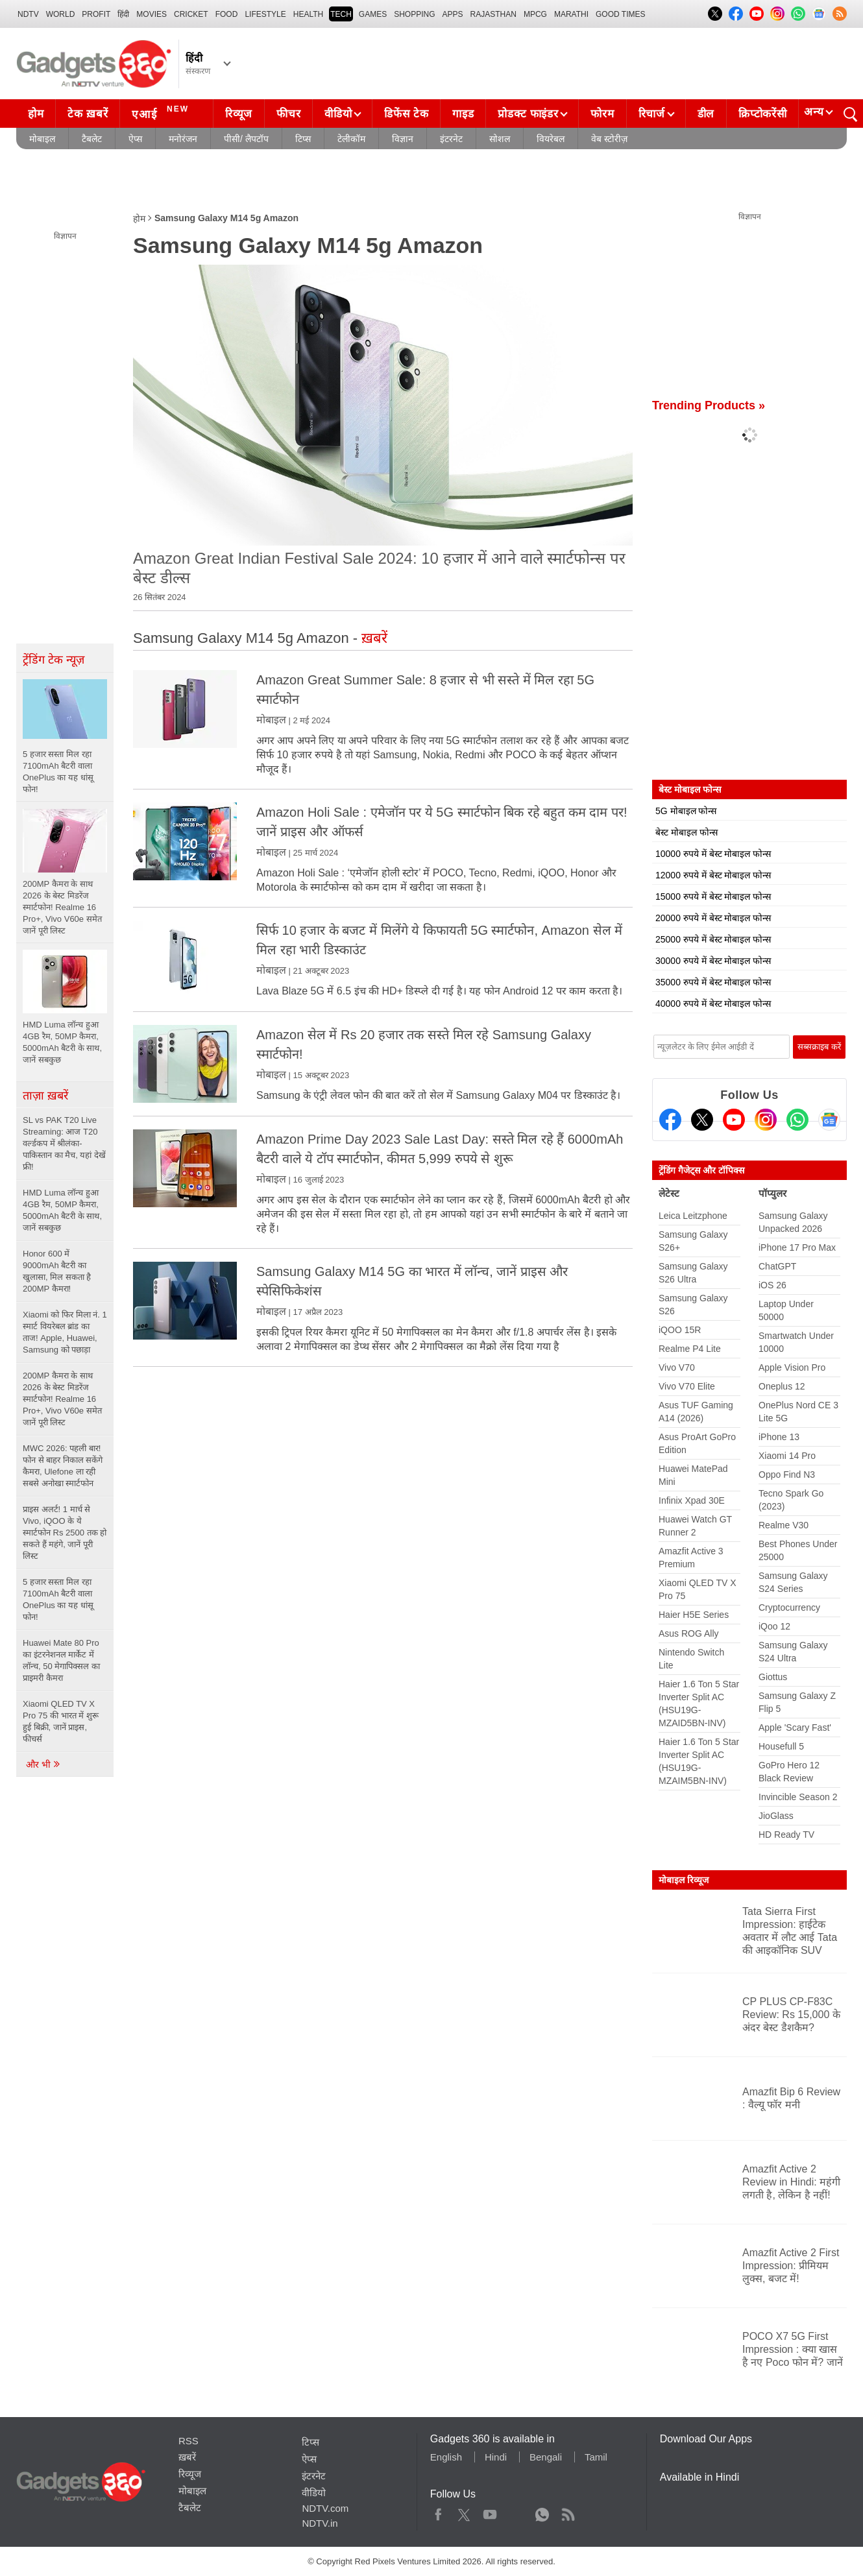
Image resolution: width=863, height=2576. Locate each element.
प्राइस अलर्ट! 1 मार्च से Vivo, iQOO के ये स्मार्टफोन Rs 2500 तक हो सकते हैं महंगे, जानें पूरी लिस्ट (64, 1532)
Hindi (496, 2456)
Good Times (620, 14)
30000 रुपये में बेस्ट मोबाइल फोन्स (713, 961)
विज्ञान (402, 139)
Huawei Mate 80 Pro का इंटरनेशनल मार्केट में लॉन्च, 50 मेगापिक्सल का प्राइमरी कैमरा (61, 1660)
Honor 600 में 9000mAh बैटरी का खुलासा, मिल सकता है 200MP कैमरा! (57, 1271)
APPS (453, 14)
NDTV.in (319, 2523)
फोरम (602, 114)
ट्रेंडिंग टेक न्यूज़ (53, 659)
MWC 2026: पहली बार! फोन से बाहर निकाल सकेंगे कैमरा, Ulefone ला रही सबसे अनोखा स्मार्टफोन (63, 1465)
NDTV (28, 14)
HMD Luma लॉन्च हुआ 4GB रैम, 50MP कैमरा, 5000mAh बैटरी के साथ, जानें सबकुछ (62, 1210)
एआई (162, 112)
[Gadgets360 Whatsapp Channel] (797, 1120)
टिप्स (303, 139)
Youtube (490, 2512)
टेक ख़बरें (87, 114)
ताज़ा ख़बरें (45, 1095)
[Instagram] (766, 1120)
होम (35, 114)
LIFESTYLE (265, 14)
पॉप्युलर (772, 1193)
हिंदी (123, 14)
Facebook (438, 2512)
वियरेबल (551, 139)
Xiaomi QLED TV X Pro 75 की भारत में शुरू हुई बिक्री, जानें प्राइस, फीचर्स (61, 1721)
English (446, 2456)
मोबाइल (42, 139)
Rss (568, 2512)
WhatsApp (542, 2512)
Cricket (191, 14)
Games (373, 14)
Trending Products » (708, 405)
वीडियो (338, 114)
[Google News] (829, 1120)
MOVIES (151, 14)
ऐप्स (135, 139)
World (60, 14)
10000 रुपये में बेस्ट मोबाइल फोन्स (713, 854)
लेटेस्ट (669, 1193)
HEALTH (308, 14)
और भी (43, 1764)
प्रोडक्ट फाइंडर (528, 114)
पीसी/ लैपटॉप (246, 139)
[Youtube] (734, 1120)
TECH (341, 14)
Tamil (596, 2456)
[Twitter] (702, 1120)
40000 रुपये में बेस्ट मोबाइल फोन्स (713, 1003)
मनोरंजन (183, 139)
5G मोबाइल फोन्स (685, 811)
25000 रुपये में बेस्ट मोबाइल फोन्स (713, 939)
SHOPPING (414, 14)
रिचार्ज (651, 114)
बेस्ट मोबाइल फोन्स (686, 832)
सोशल (499, 139)
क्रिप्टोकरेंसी (762, 114)
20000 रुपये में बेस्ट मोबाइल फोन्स (713, 918)
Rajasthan (493, 14)
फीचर (288, 114)
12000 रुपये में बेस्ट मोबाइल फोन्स (713, 875)
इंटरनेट (451, 139)
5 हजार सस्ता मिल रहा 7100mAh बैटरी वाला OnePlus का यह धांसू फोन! (58, 1599)
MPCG (535, 14)
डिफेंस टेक (406, 114)
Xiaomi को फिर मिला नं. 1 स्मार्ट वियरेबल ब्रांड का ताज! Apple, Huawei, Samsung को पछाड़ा (65, 1332)
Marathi (571, 14)
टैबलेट (92, 139)
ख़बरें (187, 2456)
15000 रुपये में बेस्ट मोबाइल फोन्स (713, 896)
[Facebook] (670, 1120)
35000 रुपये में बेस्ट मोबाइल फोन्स (713, 982)
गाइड (463, 114)
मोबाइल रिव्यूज (684, 1880)
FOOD (226, 14)
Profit (96, 14)
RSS (188, 2440)
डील (706, 114)
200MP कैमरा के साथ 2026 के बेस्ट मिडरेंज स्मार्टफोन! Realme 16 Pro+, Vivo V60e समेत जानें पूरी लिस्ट (62, 1399)
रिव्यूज (238, 114)
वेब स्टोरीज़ (609, 139)
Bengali (545, 2456)
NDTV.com (325, 2508)
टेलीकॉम (351, 139)
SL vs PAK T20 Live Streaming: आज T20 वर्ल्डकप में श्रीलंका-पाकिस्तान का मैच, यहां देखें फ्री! (64, 1143)
